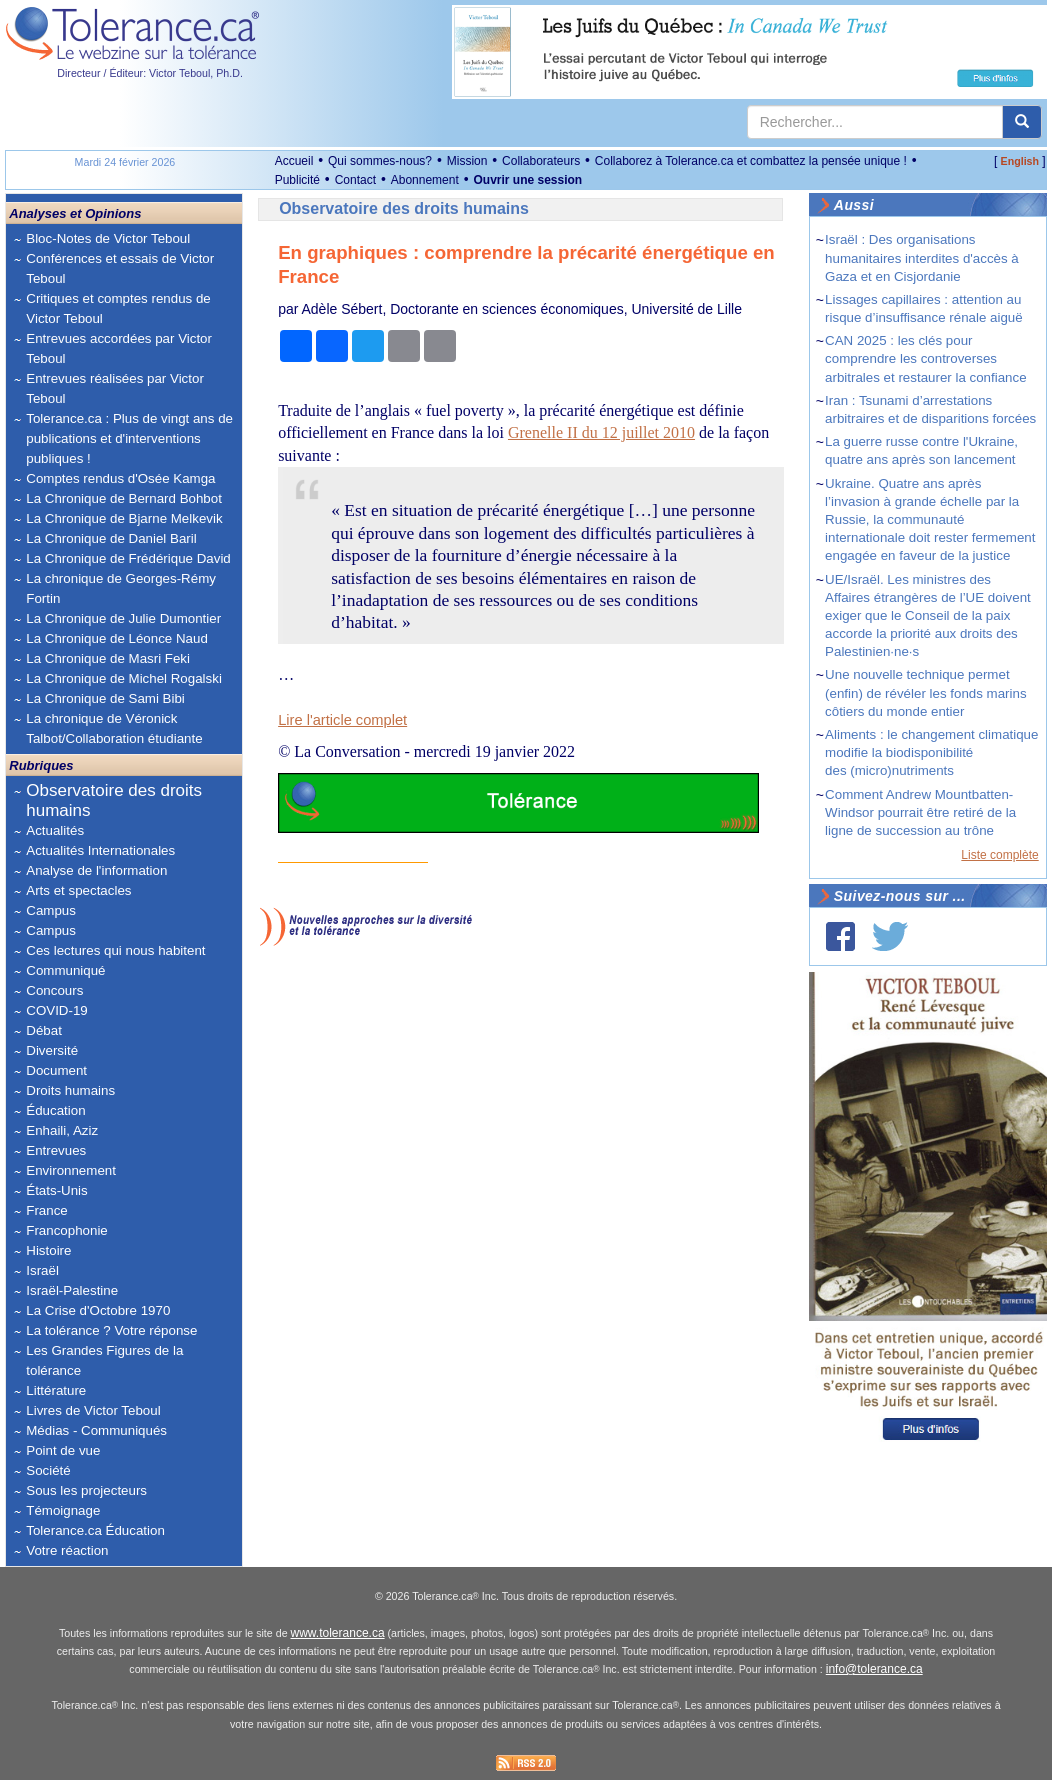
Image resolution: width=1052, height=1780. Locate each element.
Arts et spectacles (78, 890)
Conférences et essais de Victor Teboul (120, 268)
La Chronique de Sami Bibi (105, 698)
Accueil (294, 161)
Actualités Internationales (100, 850)
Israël (42, 1270)
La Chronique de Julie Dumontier (123, 618)
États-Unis (56, 1190)
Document (56, 1070)
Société (48, 1470)
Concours (54, 990)
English (1020, 161)
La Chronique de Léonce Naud (117, 638)
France (46, 1210)
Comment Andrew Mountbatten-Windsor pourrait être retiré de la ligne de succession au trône (920, 812)
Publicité (297, 180)
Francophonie (67, 1230)
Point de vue (63, 1450)
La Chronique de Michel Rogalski (124, 678)
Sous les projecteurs (86, 1490)
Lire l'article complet (342, 720)
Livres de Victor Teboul (93, 1410)
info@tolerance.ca (874, 1669)
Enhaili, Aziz (62, 1130)
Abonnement (425, 180)
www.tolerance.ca (338, 1633)
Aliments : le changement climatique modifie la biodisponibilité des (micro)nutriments (931, 752)
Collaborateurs (541, 161)
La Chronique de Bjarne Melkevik (124, 518)
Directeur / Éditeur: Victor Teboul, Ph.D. (150, 73)
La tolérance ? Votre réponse (111, 1330)
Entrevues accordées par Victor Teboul (119, 348)
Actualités (55, 830)
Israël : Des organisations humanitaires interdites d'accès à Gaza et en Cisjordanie (922, 257)
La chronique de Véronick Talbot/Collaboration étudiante (114, 728)
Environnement (71, 1170)
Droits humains (70, 1090)
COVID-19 (56, 1010)
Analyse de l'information (96, 870)
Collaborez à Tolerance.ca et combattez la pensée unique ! (751, 161)
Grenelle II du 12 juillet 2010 (601, 432)
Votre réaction (67, 1550)
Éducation (55, 1110)
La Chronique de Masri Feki (108, 658)
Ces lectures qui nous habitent (115, 950)
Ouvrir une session (527, 180)
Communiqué (65, 970)
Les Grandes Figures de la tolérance (104, 1360)
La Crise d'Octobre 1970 (98, 1310)
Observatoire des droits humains (114, 800)
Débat (44, 1030)
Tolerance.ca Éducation (95, 1530)
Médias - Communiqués (96, 1430)
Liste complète (999, 855)
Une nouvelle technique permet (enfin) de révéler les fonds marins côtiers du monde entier (926, 692)
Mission (467, 161)
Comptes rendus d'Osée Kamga (120, 478)
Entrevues (56, 1150)
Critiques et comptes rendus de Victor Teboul (118, 308)
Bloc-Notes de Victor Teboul (108, 238)
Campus (51, 910)
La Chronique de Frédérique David (128, 558)
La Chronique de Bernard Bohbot (124, 498)
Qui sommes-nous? (380, 161)
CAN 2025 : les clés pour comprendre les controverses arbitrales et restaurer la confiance (926, 358)
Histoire (48, 1250)
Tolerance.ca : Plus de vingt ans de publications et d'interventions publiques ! (129, 438)
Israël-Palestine (72, 1290)
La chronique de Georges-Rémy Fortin (121, 588)
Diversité (52, 1050)
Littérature (56, 1390)
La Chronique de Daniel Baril (111, 538)
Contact (355, 180)
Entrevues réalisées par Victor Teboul (115, 388)
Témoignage (63, 1510)
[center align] (1022, 122)
